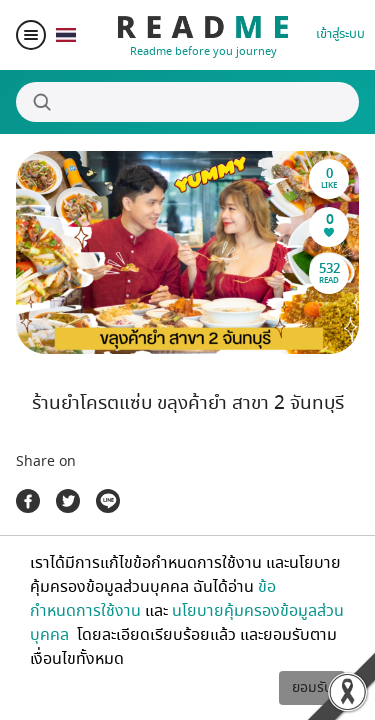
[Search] (187, 102)
